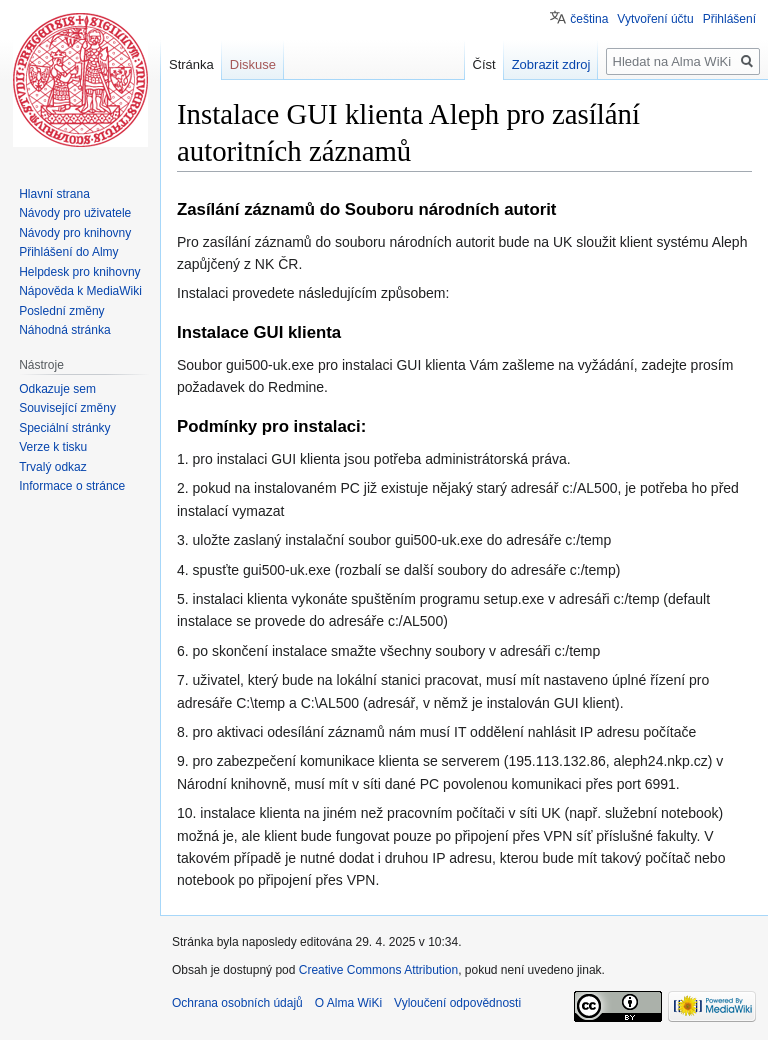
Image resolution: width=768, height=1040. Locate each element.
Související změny (67, 408)
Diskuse (253, 64)
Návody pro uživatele (75, 213)
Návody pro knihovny (75, 233)
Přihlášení (729, 19)
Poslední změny (61, 311)
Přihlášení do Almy (68, 252)
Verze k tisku (53, 447)
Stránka (191, 64)
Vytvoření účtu (655, 19)
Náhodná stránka (64, 330)
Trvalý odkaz (53, 467)
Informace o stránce (72, 486)
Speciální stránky (64, 428)
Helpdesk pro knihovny (79, 272)
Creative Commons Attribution (378, 970)
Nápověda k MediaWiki (80, 291)
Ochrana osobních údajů (237, 1003)
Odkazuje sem (57, 389)
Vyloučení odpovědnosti (457, 1003)
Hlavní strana (54, 194)
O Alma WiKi (348, 1003)
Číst (484, 64)
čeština (589, 19)
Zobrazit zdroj (551, 64)
